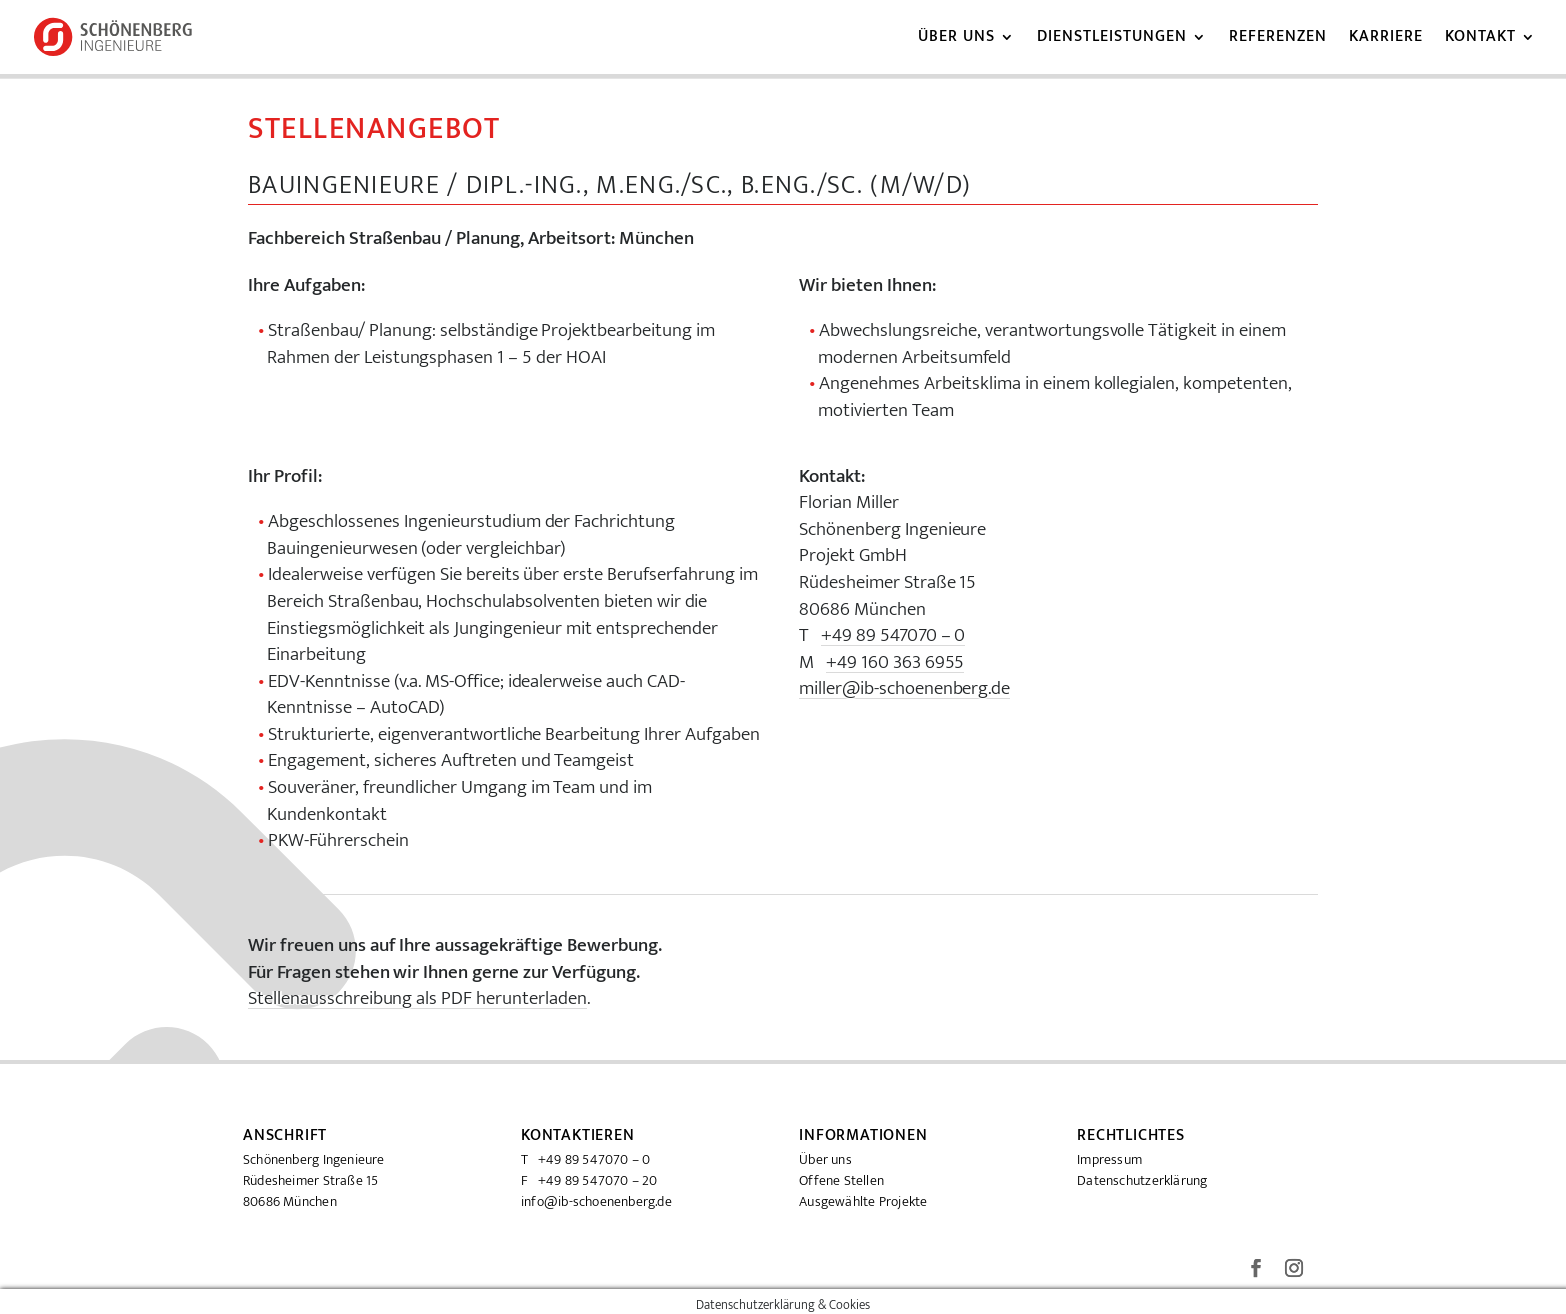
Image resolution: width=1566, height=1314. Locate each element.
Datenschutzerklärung (1142, 1180)
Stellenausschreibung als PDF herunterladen (417, 999)
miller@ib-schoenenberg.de (904, 689)
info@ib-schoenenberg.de (596, 1201)
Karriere (1386, 40)
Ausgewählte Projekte (863, 1201)
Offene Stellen (841, 1180)
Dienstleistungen (1112, 40)
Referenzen (1278, 40)
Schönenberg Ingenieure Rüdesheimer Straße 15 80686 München (314, 1180)
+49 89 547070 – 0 (893, 636)
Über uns (956, 40)
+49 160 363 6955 (895, 663)
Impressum (1109, 1159)
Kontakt (1480, 40)
